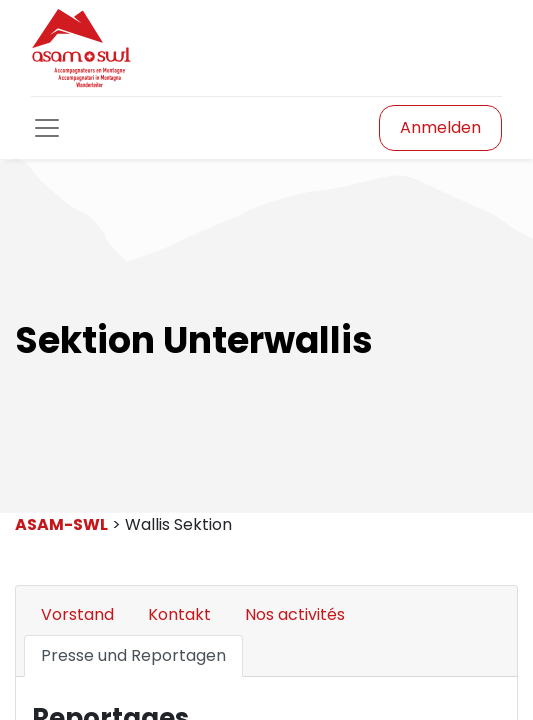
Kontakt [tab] (179, 614)
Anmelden (440, 127)
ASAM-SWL (61, 524)
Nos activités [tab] (295, 614)
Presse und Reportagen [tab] (133, 655)
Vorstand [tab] (77, 614)
